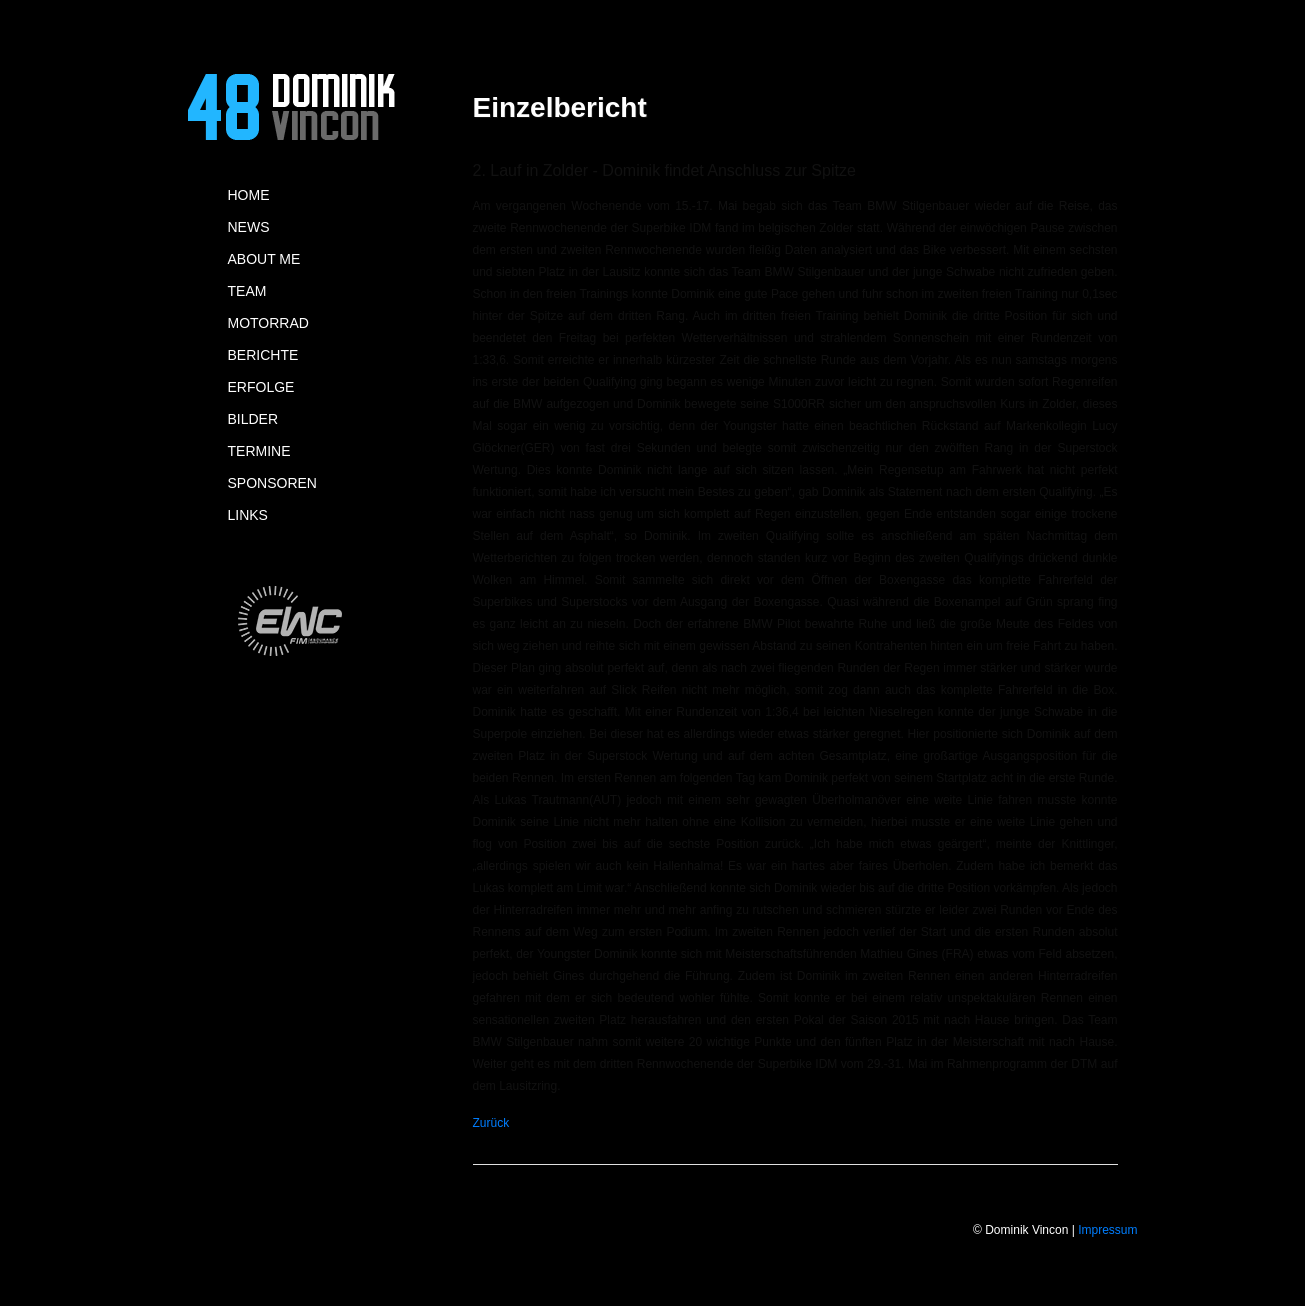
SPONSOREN (272, 483)
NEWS (249, 227)
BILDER (253, 419)
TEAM (247, 291)
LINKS (248, 515)
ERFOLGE (261, 387)
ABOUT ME (264, 259)
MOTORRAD (268, 323)
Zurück (491, 1123)
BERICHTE (263, 355)
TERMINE (259, 451)
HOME (249, 195)
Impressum (1107, 1230)
